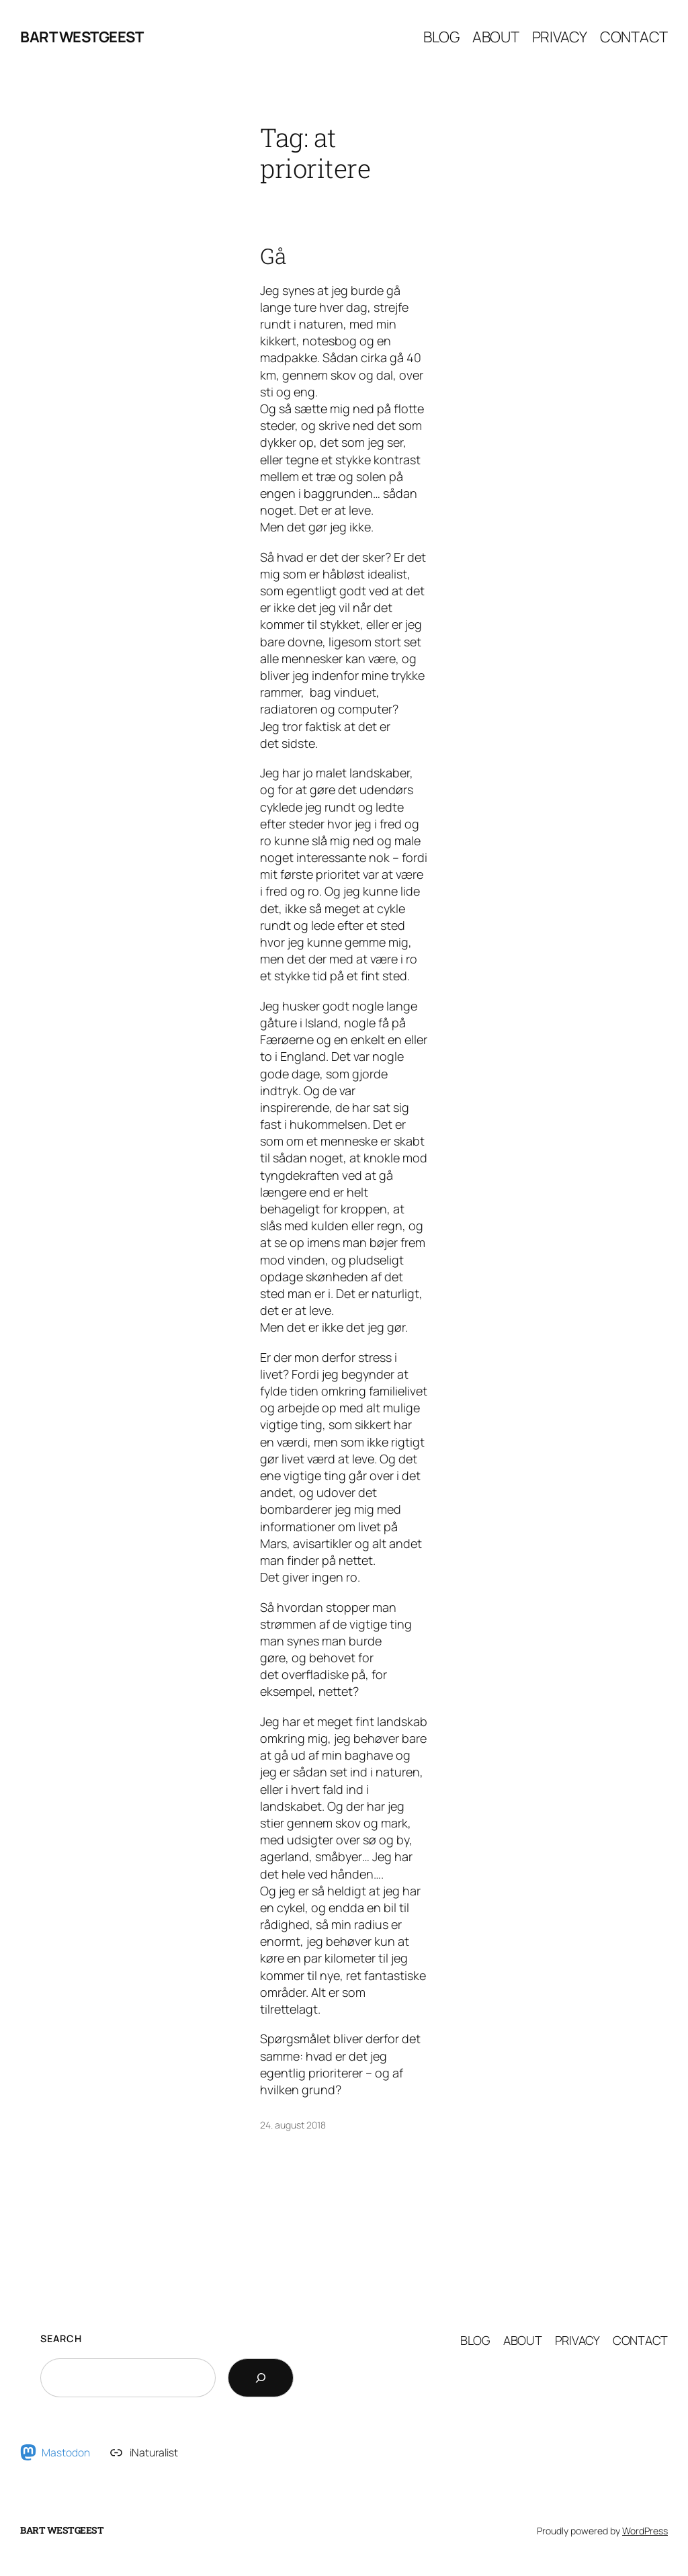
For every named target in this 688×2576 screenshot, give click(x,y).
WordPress (645, 2530)
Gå (273, 256)
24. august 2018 (293, 2124)
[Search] (261, 2377)
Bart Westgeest (81, 37)
